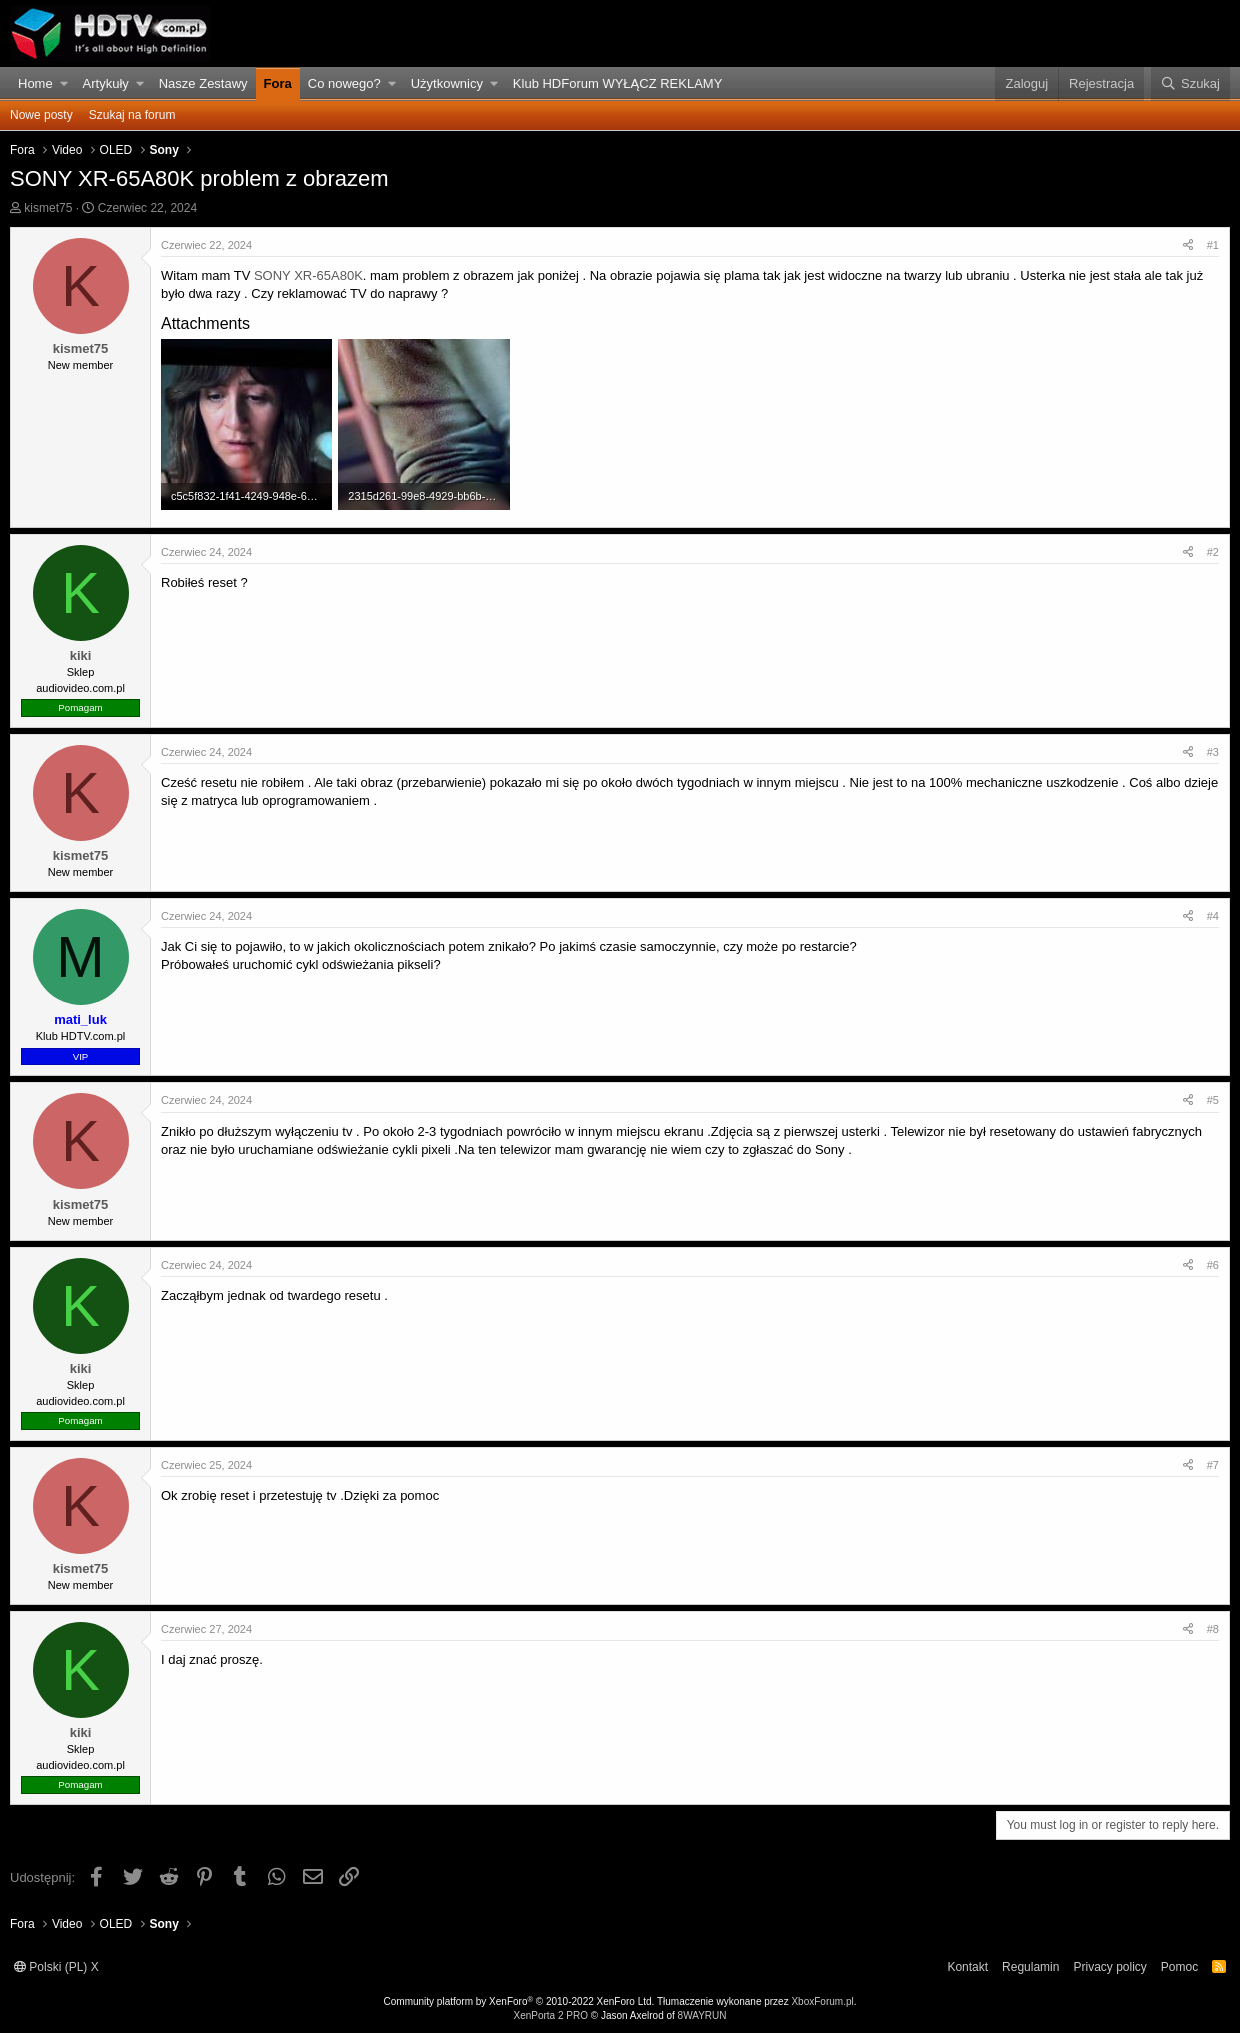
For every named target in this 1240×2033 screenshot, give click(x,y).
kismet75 (48, 208)
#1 (1213, 245)
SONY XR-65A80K (308, 275)
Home (35, 83)
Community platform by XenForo (519, 2001)
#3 (1213, 752)
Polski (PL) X (56, 1967)
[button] (64, 84)
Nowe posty (41, 115)
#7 (1213, 1465)
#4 (1213, 916)
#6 (1213, 1265)
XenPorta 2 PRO (550, 2015)
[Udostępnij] (1188, 245)
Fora (278, 83)
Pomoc (1179, 1967)
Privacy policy (1109, 1967)
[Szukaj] (1190, 84)
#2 (1213, 552)
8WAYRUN (702, 2015)
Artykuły (106, 83)
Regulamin (1030, 1967)
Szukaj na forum (132, 115)
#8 (1213, 1629)
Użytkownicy (447, 83)
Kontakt (967, 1967)
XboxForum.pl (822, 2001)
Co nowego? (344, 83)
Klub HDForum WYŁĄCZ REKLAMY (618, 83)
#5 (1213, 1100)
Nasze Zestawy (203, 83)
